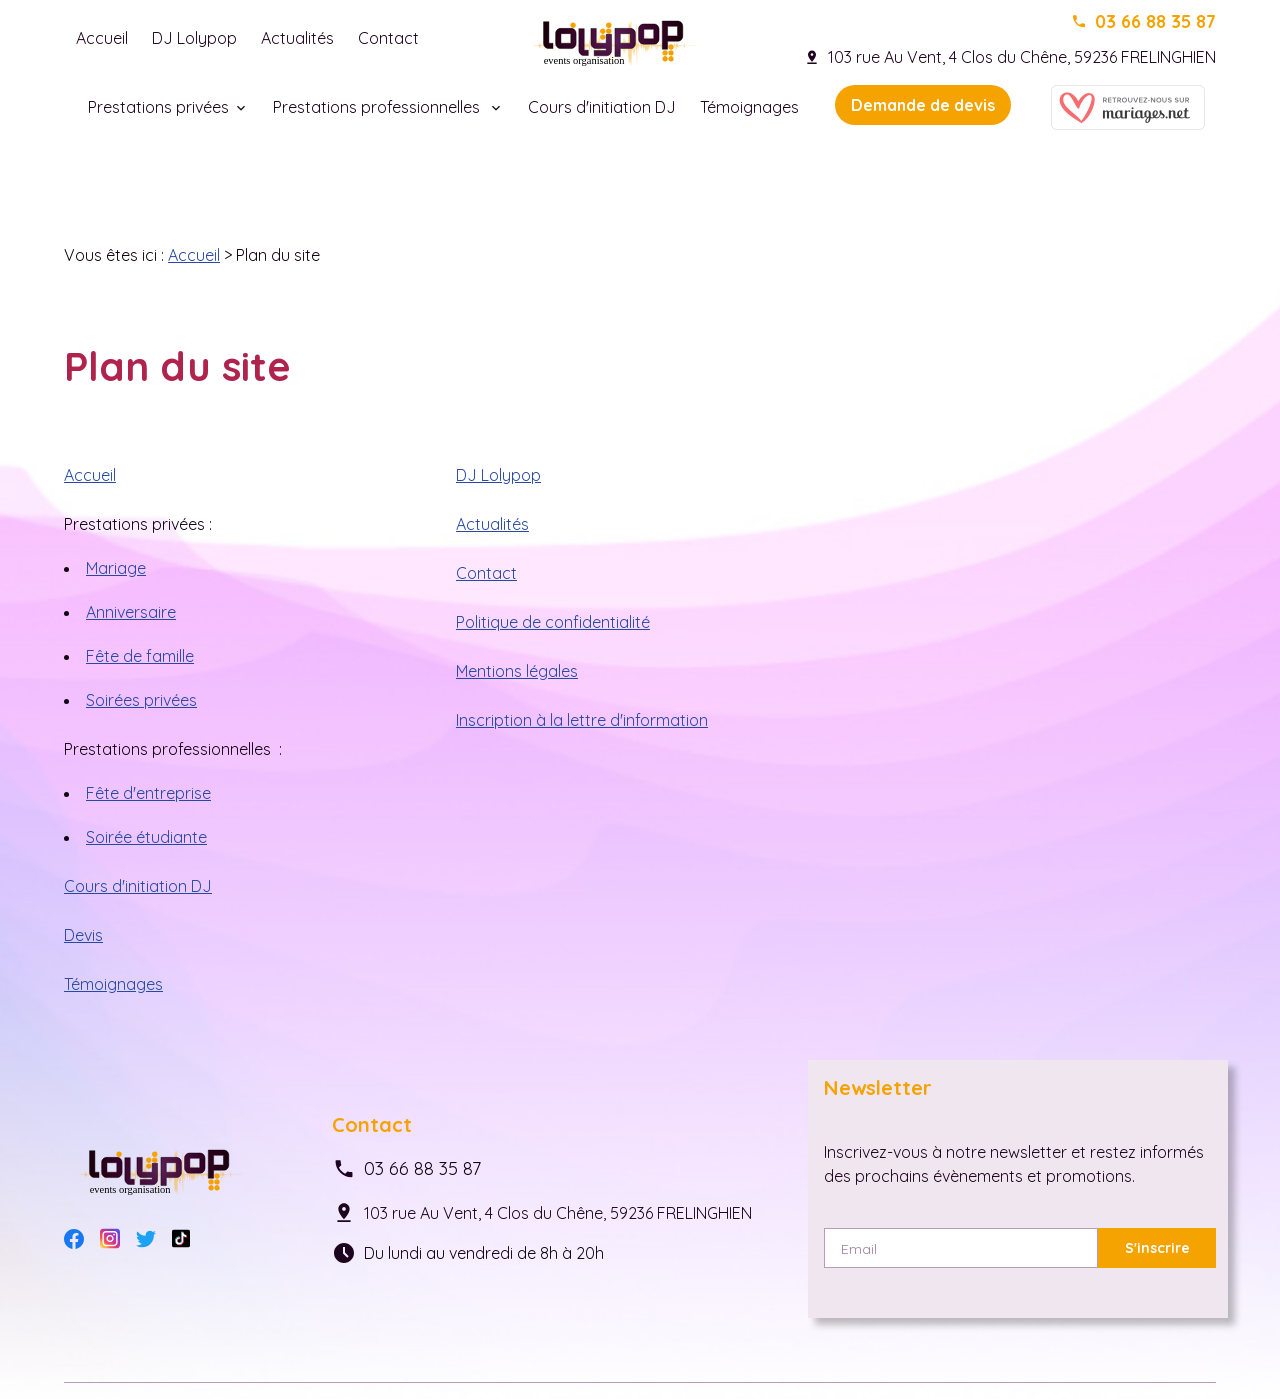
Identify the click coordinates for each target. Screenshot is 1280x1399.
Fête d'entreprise (148, 721)
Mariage (116, 496)
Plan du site (593, 1340)
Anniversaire (131, 540)
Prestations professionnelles (378, 107)
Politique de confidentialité (553, 550)
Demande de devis (923, 105)
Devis (83, 863)
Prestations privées (158, 107)
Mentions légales (517, 599)
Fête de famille (140, 584)
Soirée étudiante (146, 765)
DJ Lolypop (194, 38)
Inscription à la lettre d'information (582, 648)
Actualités (297, 38)
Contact (388, 38)
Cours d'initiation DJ (602, 107)
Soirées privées (141, 628)
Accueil (102, 38)
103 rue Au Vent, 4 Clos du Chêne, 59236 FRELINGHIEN (1022, 57)
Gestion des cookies (464, 1340)
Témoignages (749, 107)
